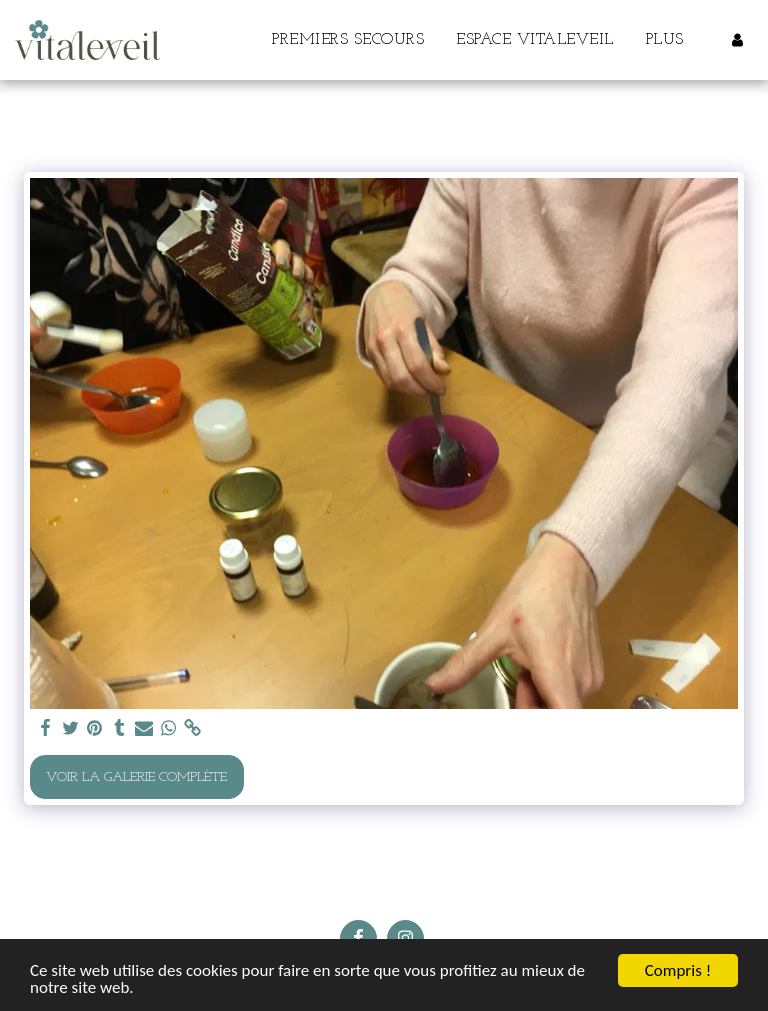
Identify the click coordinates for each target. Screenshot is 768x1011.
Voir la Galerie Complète (136, 777)
